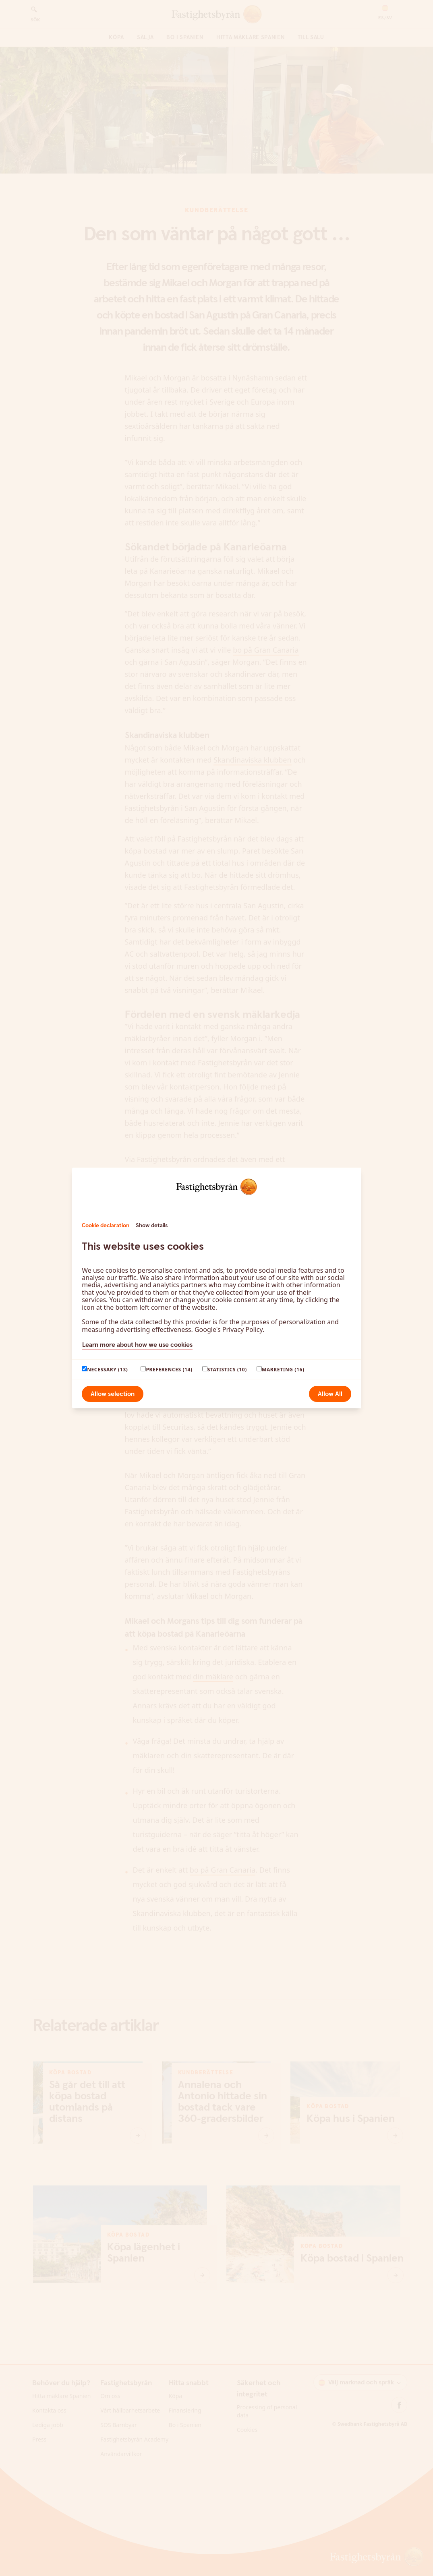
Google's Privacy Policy (229, 1329)
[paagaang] (84, 1368)
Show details (152, 1225)
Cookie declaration (105, 1225)
